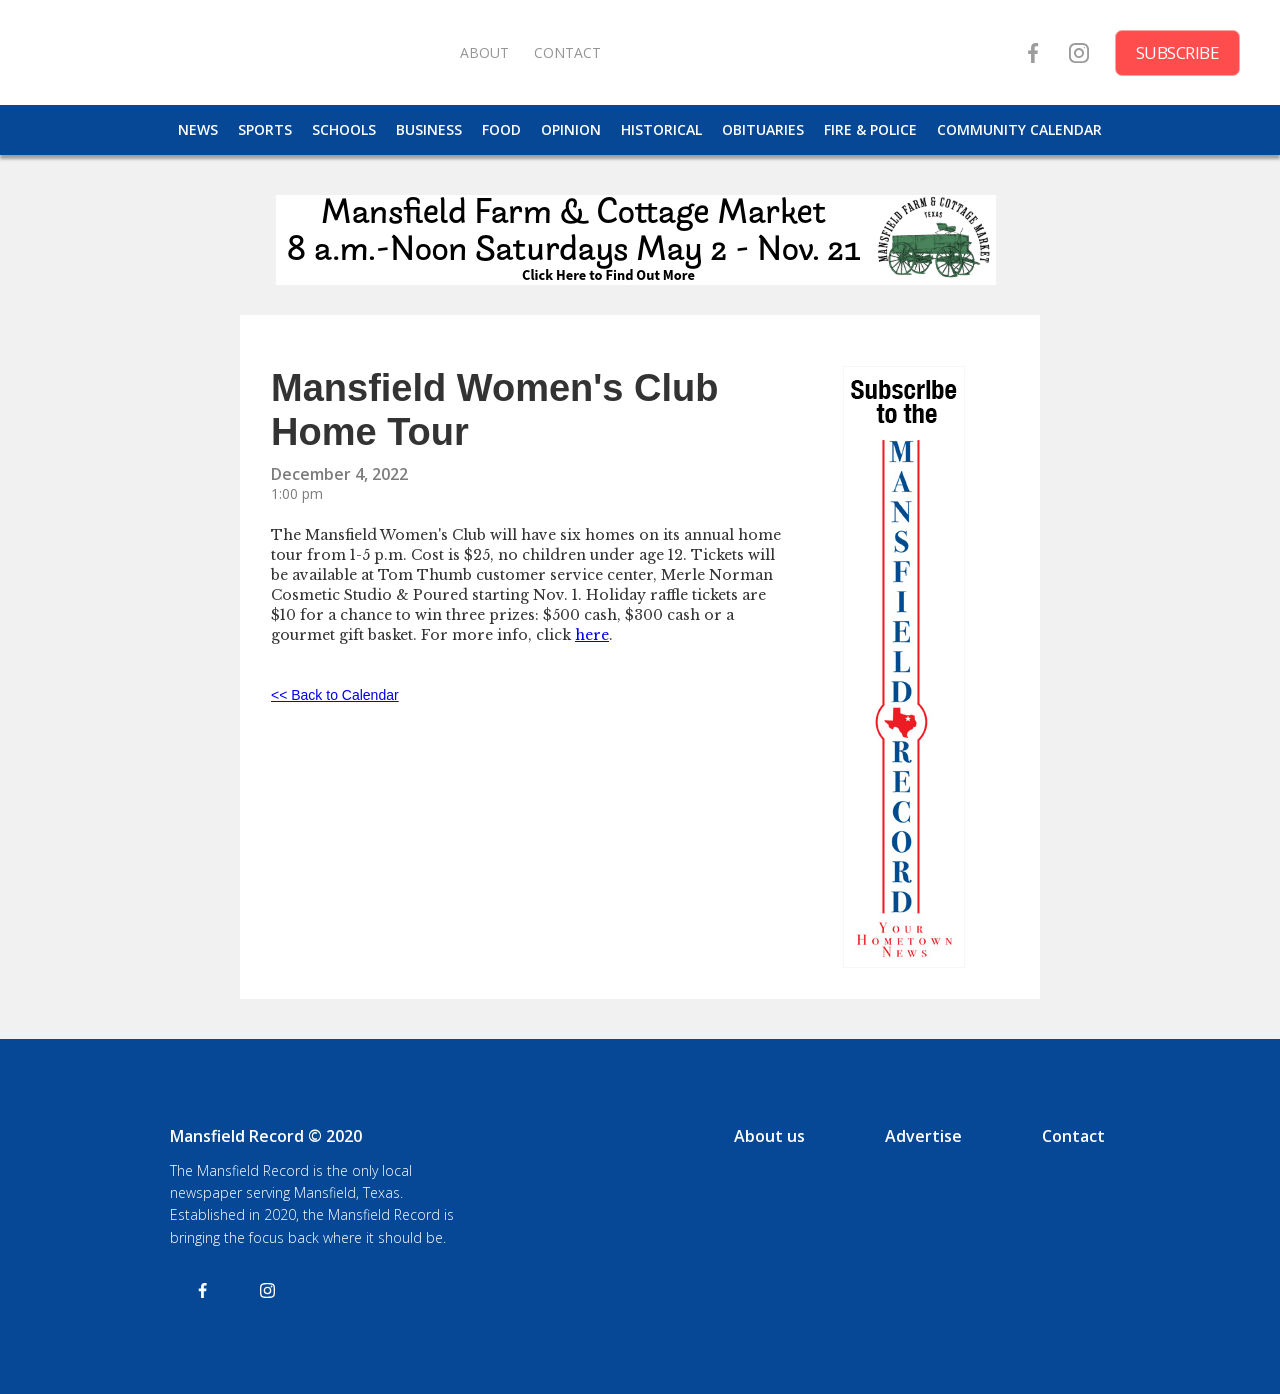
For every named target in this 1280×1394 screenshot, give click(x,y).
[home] (240, 52)
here (592, 635)
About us (769, 1136)
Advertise (923, 1136)
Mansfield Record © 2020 (266, 1136)
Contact (1073, 1136)
